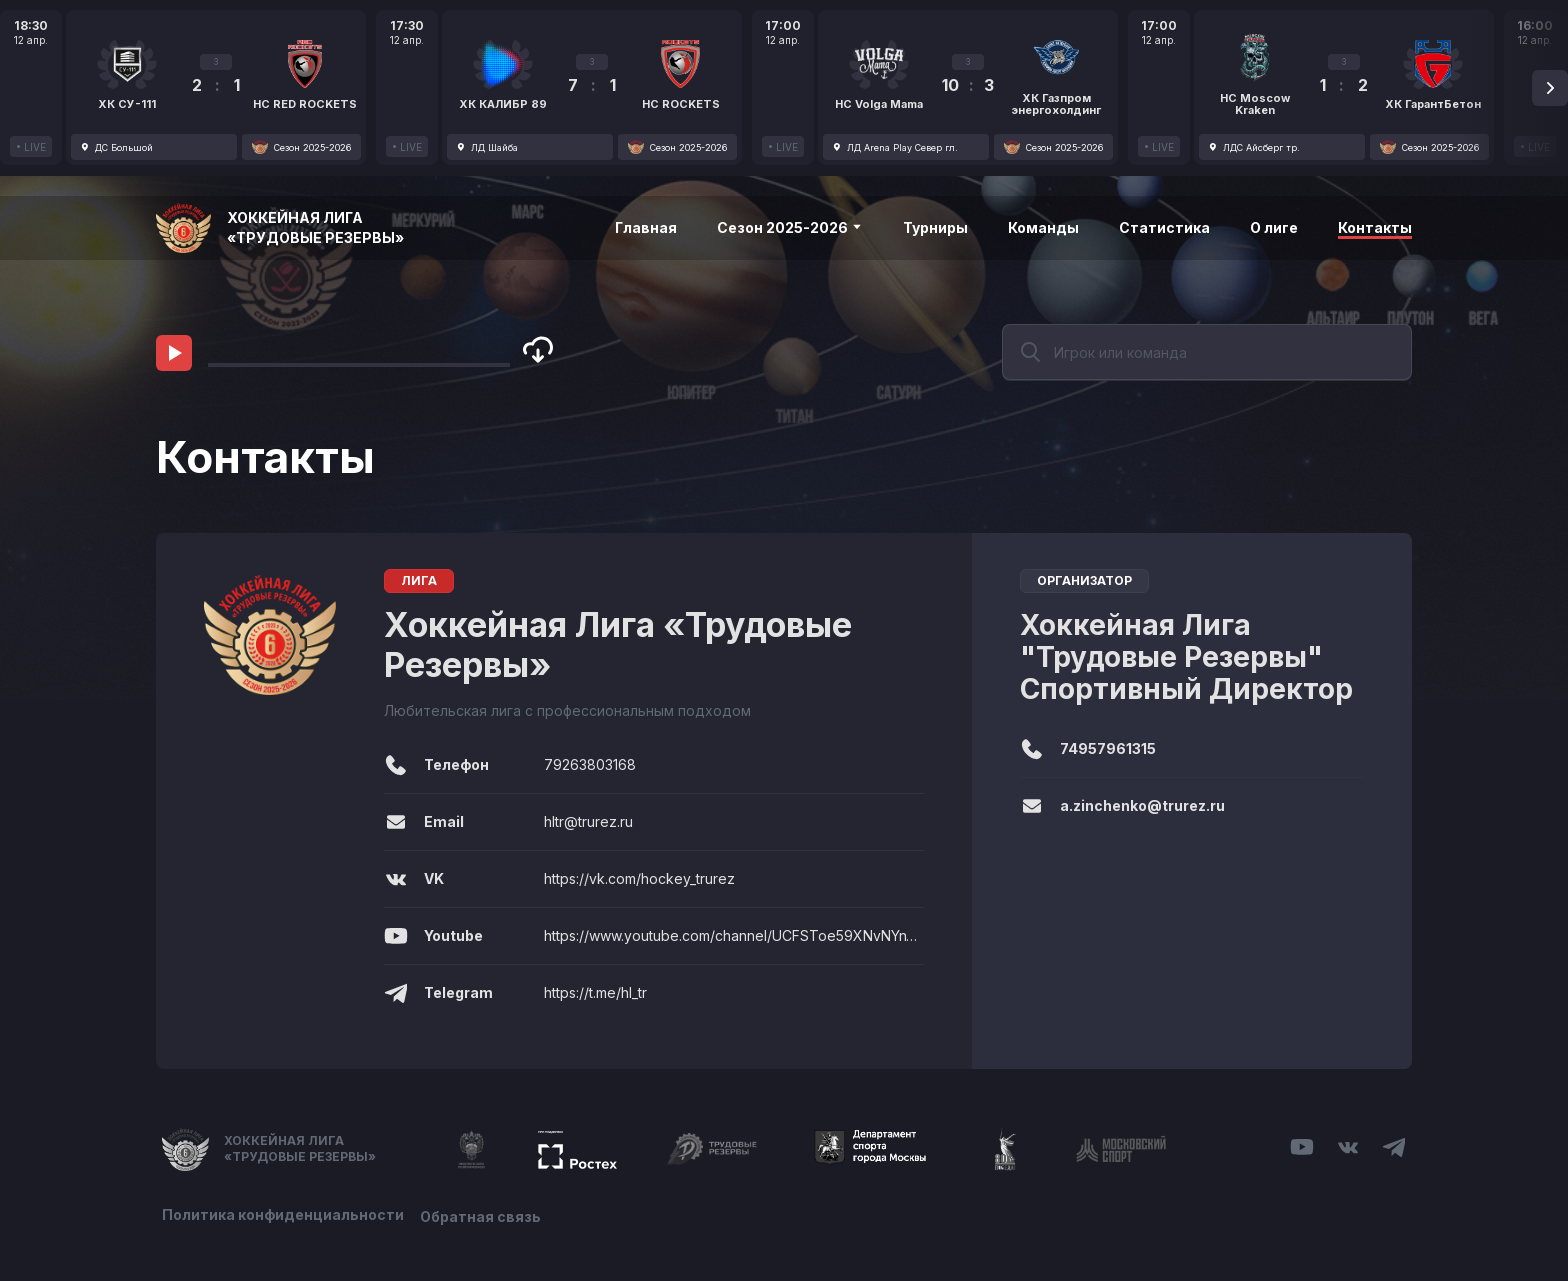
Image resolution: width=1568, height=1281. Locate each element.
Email (424, 822)
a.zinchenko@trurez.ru (1142, 805)
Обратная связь (484, 1213)
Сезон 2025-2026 (790, 227)
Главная (646, 227)
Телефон (436, 765)
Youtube (433, 936)
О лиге (1274, 227)
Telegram (438, 993)
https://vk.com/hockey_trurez (639, 878)
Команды (1043, 227)
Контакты (1375, 227)
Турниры (935, 227)
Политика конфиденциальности (283, 1213)
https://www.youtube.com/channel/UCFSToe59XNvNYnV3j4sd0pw (734, 935)
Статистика (1164, 227)
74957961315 (1108, 748)
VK (414, 879)
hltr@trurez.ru (588, 821)
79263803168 (590, 764)
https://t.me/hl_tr (595, 992)
